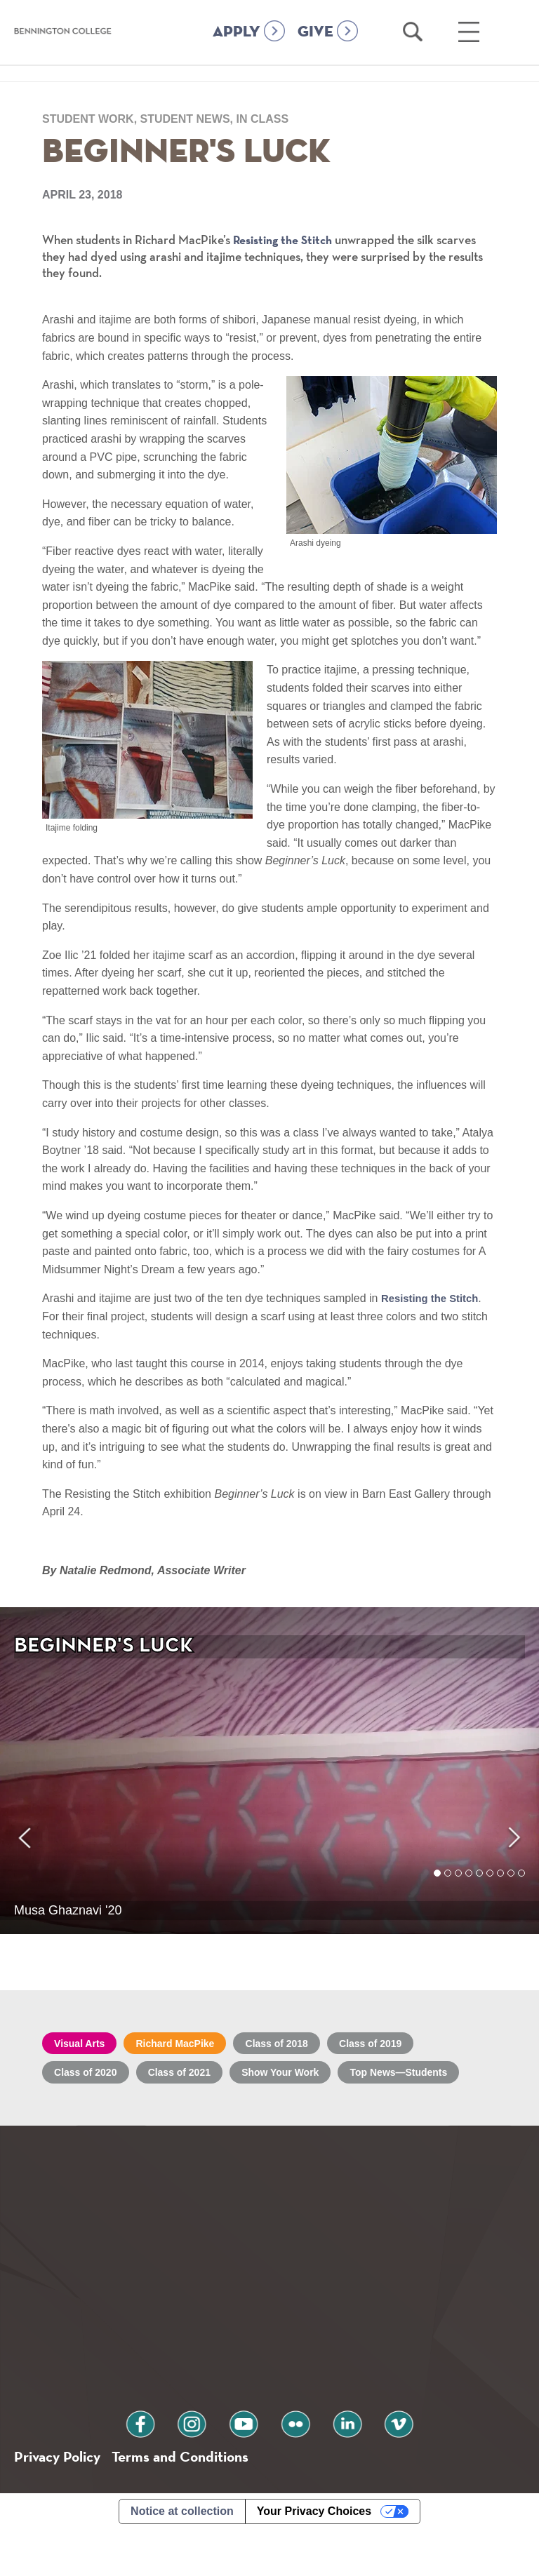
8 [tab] (511, 1889)
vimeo (368, 2465)
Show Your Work (314, 2078)
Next (512, 1771)
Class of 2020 (92, 2078)
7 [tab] (501, 1889)
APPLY (236, 50)
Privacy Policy (63, 2501)
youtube (249, 2465)
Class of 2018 (310, 2045)
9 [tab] (522, 1889)
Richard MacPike (194, 2045)
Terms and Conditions (202, 2501)
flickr (289, 2465)
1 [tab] (437, 1889)
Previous (26, 1772)
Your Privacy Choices (314, 2557)
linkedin (329, 2465)
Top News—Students (112, 2109)
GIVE (315, 50)
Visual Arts (85, 2045)
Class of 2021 (198, 2078)
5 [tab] (480, 1889)
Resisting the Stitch (287, 240)
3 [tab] (458, 1889)
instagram (209, 2465)
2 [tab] (448, 1889)
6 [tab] (490, 1889)
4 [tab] (469, 1889)
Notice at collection (182, 2557)
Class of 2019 (417, 2045)
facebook (170, 2465)
